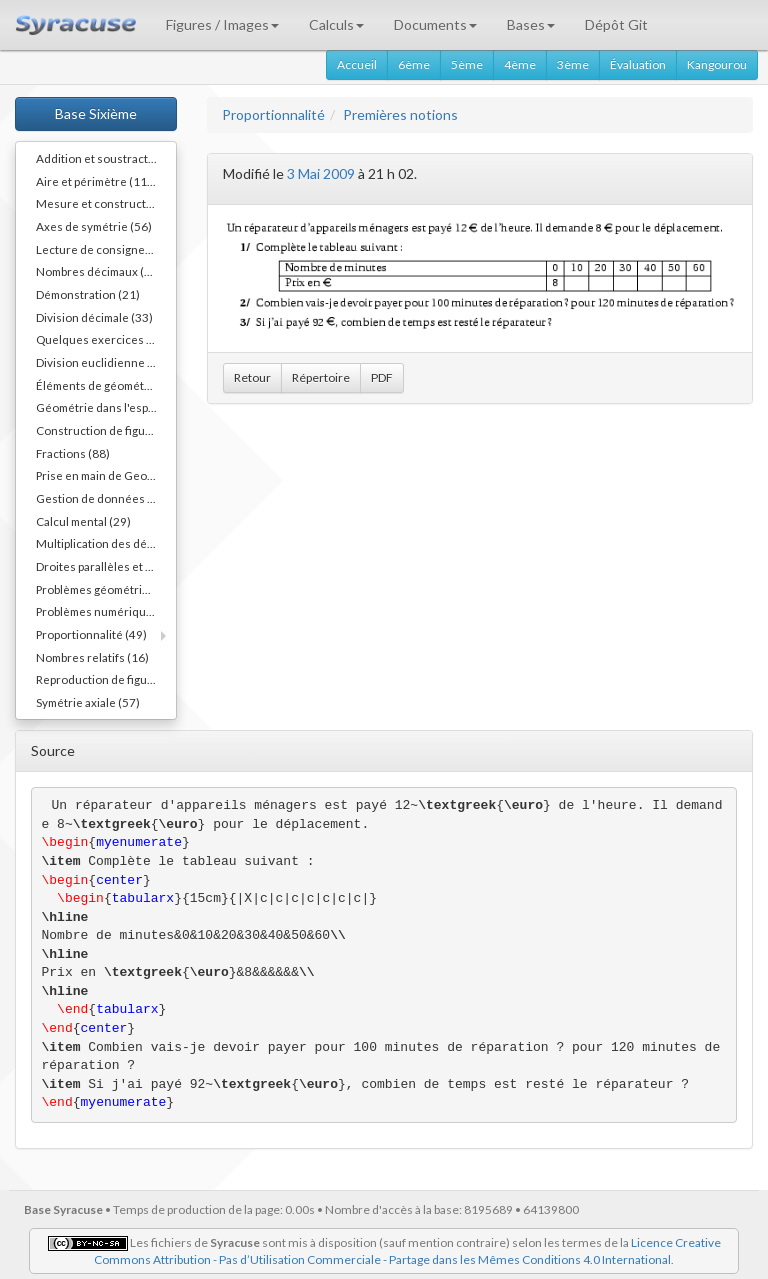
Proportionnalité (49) (91, 634)
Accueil (357, 64)
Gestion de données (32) (102, 498)
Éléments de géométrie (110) (106, 385)
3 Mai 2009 (321, 173)
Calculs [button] (336, 24)
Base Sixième (96, 113)
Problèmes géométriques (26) (106, 589)
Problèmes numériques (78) (106, 611)
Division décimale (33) (94, 317)
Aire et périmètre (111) (97, 181)
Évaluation (638, 64)
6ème (414, 64)
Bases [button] (531, 24)
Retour (252, 377)
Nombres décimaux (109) (102, 271)
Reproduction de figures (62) (106, 679)
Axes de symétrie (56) (94, 226)
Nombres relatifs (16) (92, 657)
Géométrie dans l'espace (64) (106, 407)
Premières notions (400, 114)
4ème (520, 64)
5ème (467, 64)
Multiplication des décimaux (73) (106, 543)
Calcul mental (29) (83, 521)
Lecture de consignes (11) (105, 249)
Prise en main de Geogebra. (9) (106, 475)
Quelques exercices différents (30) (106, 339)
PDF (382, 377)
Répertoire (321, 377)
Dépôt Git (616, 24)
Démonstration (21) (88, 294)
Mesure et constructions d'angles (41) (106, 203)
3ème (573, 64)
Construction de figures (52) (106, 430)
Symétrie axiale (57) (88, 702)
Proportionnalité (273, 114)
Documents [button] (435, 24)
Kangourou (717, 64)
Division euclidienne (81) (102, 362)
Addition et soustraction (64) (106, 158)
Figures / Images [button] (222, 24)
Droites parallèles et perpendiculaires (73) (106, 566)
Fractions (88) (73, 453)
